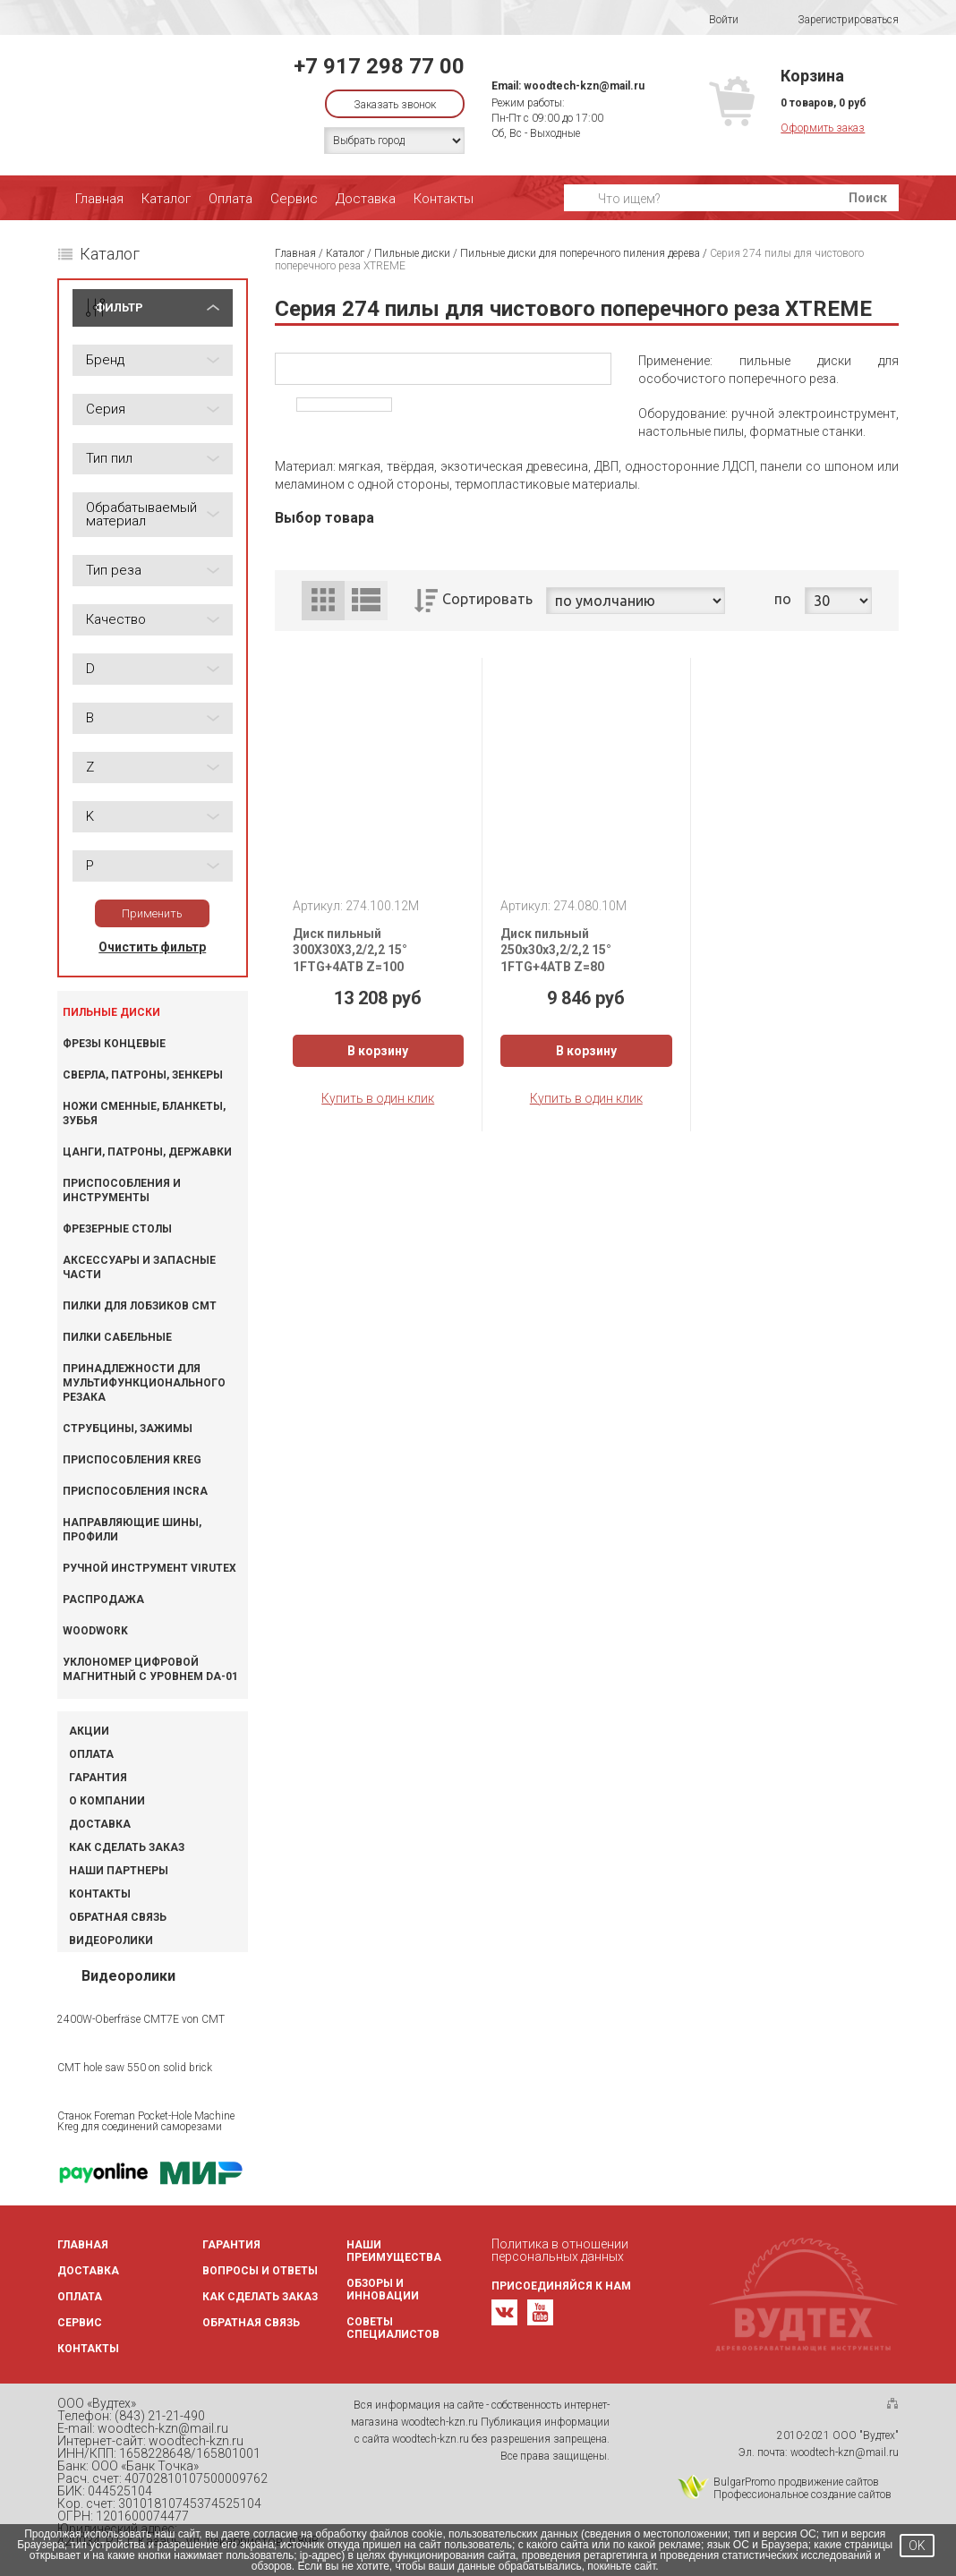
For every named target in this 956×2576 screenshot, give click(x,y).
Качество (116, 619)
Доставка (366, 199)
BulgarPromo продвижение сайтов (796, 2482)
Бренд (105, 360)
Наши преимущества (393, 2251)
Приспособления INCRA (135, 1491)
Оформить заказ (823, 128)
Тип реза (113, 570)
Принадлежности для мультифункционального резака (144, 1382)
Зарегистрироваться (836, 20)
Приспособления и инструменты (122, 1190)
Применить (152, 913)
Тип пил (109, 458)
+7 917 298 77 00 (379, 66)
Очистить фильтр (152, 947)
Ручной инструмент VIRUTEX (149, 1568)
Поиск (868, 198)
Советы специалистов (393, 2328)
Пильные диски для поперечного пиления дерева (580, 253)
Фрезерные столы (117, 1229)
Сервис (294, 199)
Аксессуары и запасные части (139, 1267)
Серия (105, 409)
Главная (99, 199)
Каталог (166, 199)
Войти (712, 19)
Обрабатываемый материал (141, 514)
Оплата (230, 199)
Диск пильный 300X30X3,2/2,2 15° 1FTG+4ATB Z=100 (350, 949)
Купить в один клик (377, 1098)
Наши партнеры (118, 1870)
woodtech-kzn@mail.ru (584, 86)
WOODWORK (95, 1631)
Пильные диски (111, 1012)
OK (917, 2545)
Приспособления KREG (132, 1460)
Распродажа (103, 1599)
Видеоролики (111, 1940)
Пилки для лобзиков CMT (140, 1306)
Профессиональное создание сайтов (802, 2494)
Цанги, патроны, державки (147, 1152)
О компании (107, 1801)
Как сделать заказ (126, 1847)
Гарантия (98, 1777)
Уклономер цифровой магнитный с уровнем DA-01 (150, 1669)
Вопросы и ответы (260, 2271)
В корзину (377, 1051)
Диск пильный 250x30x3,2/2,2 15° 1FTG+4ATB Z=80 (555, 949)
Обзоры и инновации (382, 2289)
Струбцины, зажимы (127, 1428)
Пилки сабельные (117, 1337)
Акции (89, 1731)
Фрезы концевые (114, 1043)
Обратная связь (117, 1917)
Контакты (444, 199)
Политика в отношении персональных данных (559, 2250)
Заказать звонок (395, 104)
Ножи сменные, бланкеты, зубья (144, 1113)
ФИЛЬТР (119, 307)
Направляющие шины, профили (132, 1529)
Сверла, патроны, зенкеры (143, 1075)
